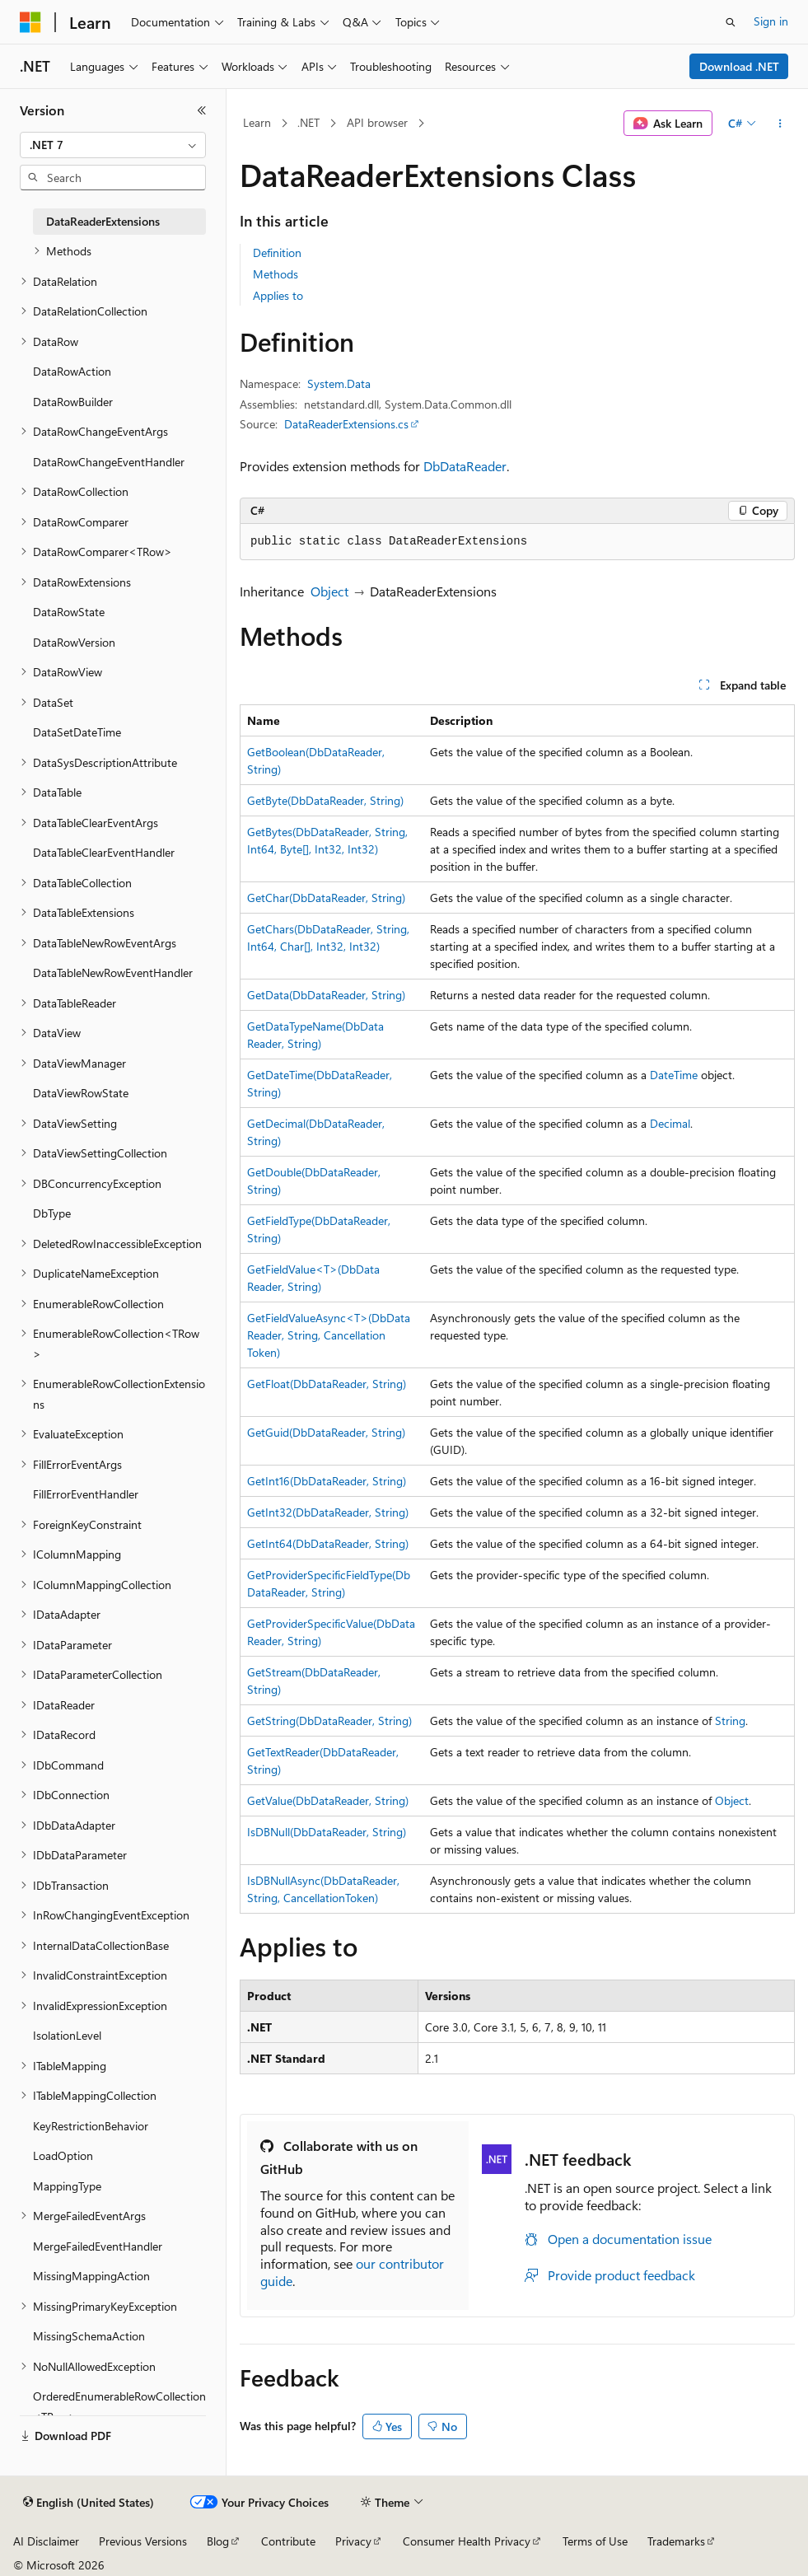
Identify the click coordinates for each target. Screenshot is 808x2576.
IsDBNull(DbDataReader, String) (326, 1832)
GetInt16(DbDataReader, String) (326, 1481)
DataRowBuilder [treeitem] (73, 401)
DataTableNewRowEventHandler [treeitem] (113, 972)
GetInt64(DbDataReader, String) (328, 1543)
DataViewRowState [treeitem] (80, 1093)
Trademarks (676, 2541)
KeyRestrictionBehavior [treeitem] (90, 2126)
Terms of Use (595, 2541)
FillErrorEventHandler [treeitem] (85, 1494)
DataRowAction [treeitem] (72, 371)
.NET (308, 122)
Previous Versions (143, 2541)
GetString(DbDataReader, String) (329, 1720)
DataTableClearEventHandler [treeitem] (104, 852)
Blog (218, 2541)
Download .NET (739, 66)
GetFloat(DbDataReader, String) (326, 1383)
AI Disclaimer (46, 2541)
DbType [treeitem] (52, 1213)
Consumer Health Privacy (466, 2541)
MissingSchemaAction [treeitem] (89, 2336)
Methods (275, 274)
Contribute (288, 2541)
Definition (277, 252)
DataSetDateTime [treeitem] (77, 732)
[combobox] (113, 145)
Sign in (771, 21)
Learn (257, 122)
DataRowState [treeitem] (69, 611)
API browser (377, 122)
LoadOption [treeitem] (63, 2155)
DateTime (674, 1074)
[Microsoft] (30, 22)
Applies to (278, 295)
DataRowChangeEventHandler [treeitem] (108, 462)
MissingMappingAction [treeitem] (91, 2276)
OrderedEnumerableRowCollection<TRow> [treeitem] (119, 2406)
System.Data (339, 383)
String (730, 1720)
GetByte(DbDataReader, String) (325, 800)
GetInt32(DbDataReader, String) (328, 1512)
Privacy (353, 2541)
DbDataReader (465, 466)
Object (329, 591)
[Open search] (730, 22)
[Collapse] (201, 110)
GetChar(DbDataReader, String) (326, 897)
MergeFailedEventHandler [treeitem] (97, 2246)
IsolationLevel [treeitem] (67, 2035)
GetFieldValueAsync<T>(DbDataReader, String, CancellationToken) (328, 1335)
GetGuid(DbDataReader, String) (326, 1432)
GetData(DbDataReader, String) (326, 995)
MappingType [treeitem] (67, 2186)
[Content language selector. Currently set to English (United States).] (88, 2503)
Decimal (670, 1123)
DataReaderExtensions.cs (346, 424)
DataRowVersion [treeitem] (74, 642)
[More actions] (780, 123)
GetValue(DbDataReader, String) (328, 1800)
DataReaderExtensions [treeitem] (103, 221)
